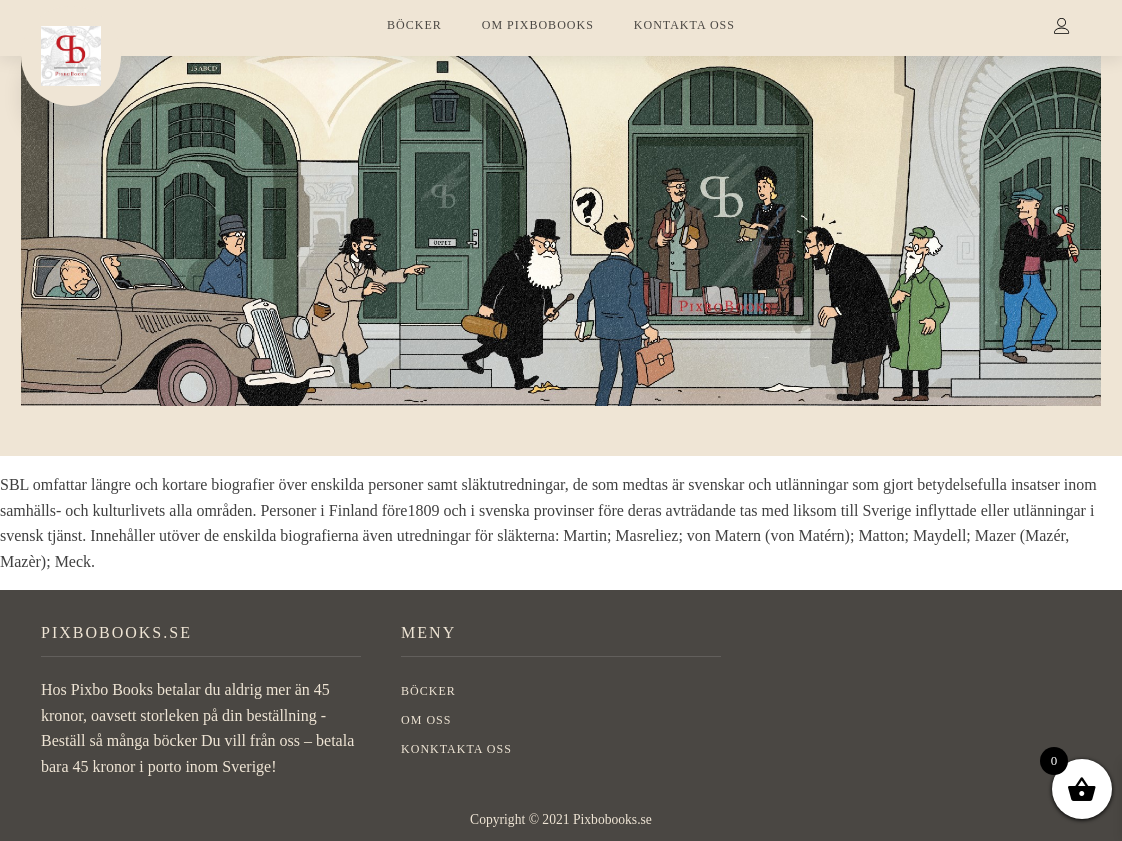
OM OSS (426, 720)
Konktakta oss (456, 749)
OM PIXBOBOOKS (538, 25)
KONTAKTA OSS (684, 25)
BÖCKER (414, 25)
